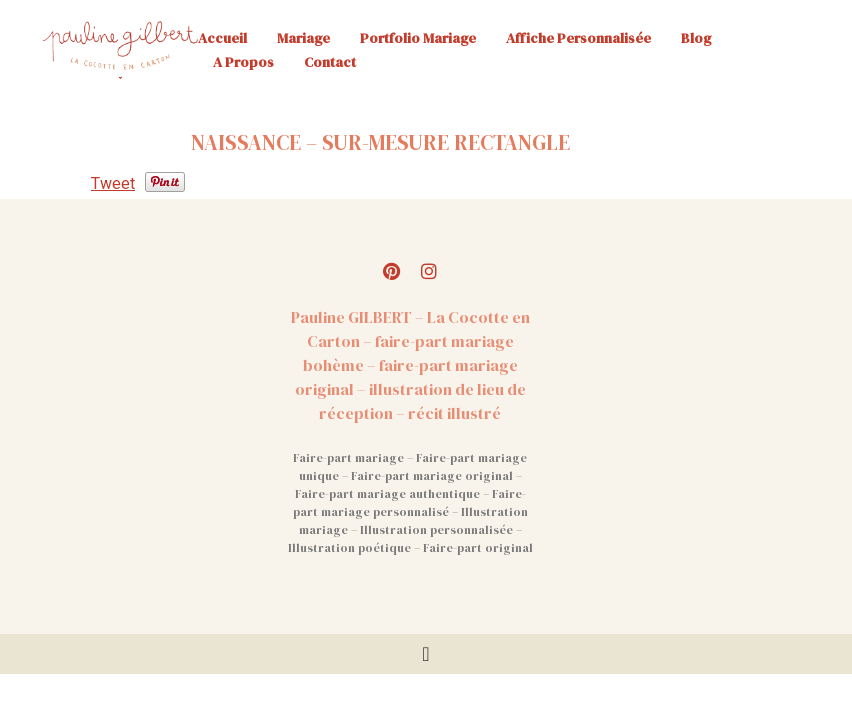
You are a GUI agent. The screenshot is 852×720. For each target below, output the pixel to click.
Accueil (222, 38)
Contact (330, 62)
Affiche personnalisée (578, 38)
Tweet (113, 183)
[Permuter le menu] (425, 654)
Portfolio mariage (418, 38)
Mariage (303, 38)
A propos (243, 62)
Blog (696, 38)
